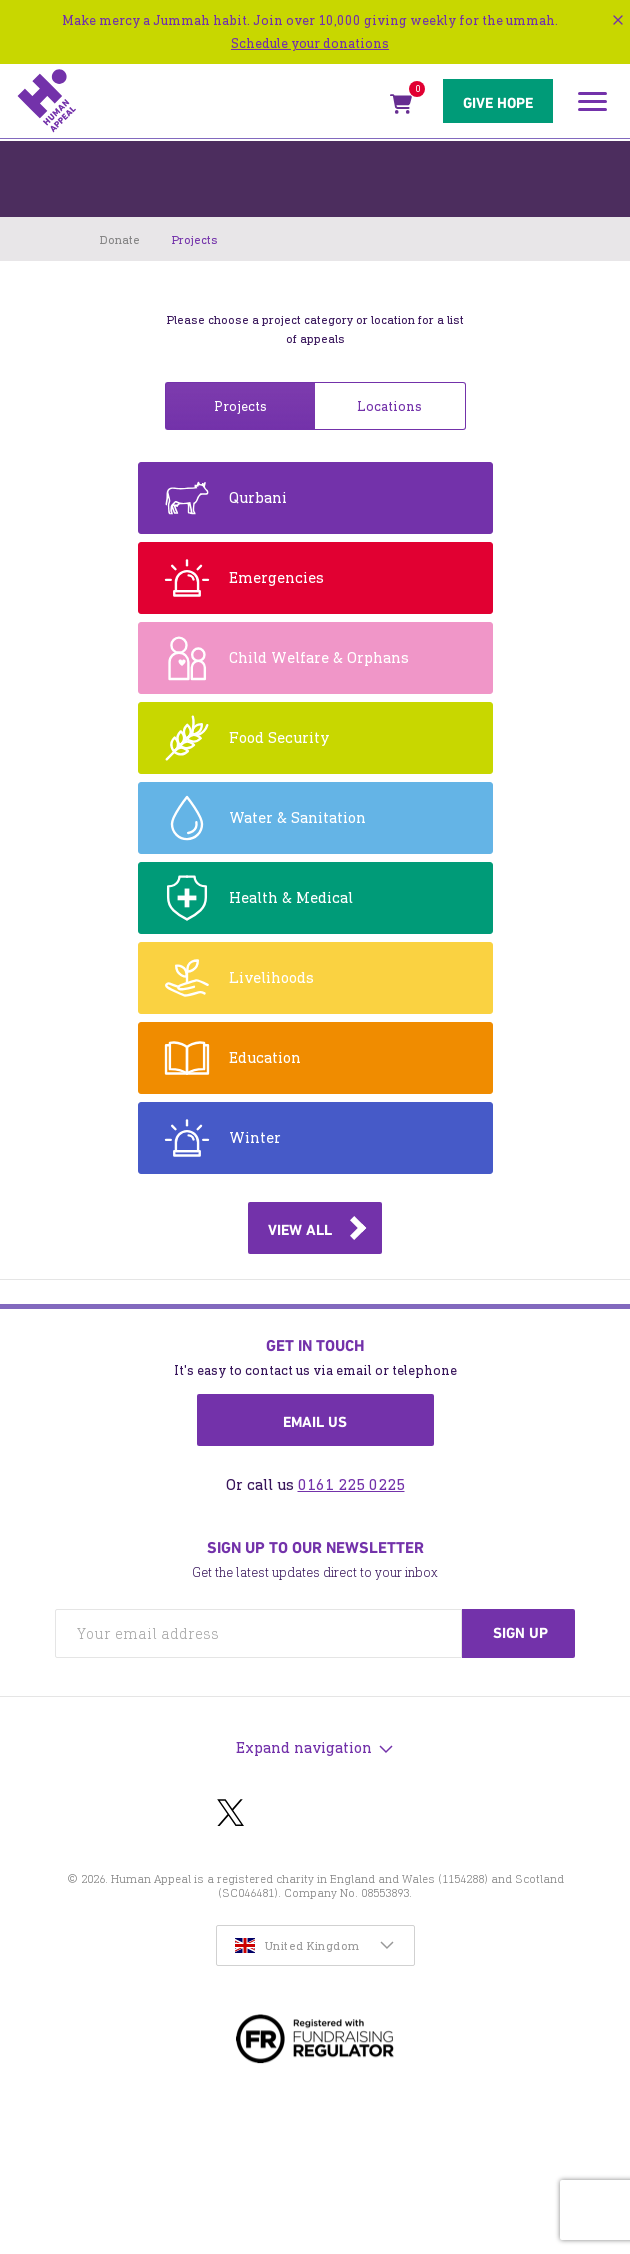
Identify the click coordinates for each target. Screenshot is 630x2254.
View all (300, 1230)
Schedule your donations (310, 43)
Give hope (498, 103)
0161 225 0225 (351, 1484)
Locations (389, 406)
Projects (240, 406)
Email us (315, 1422)
